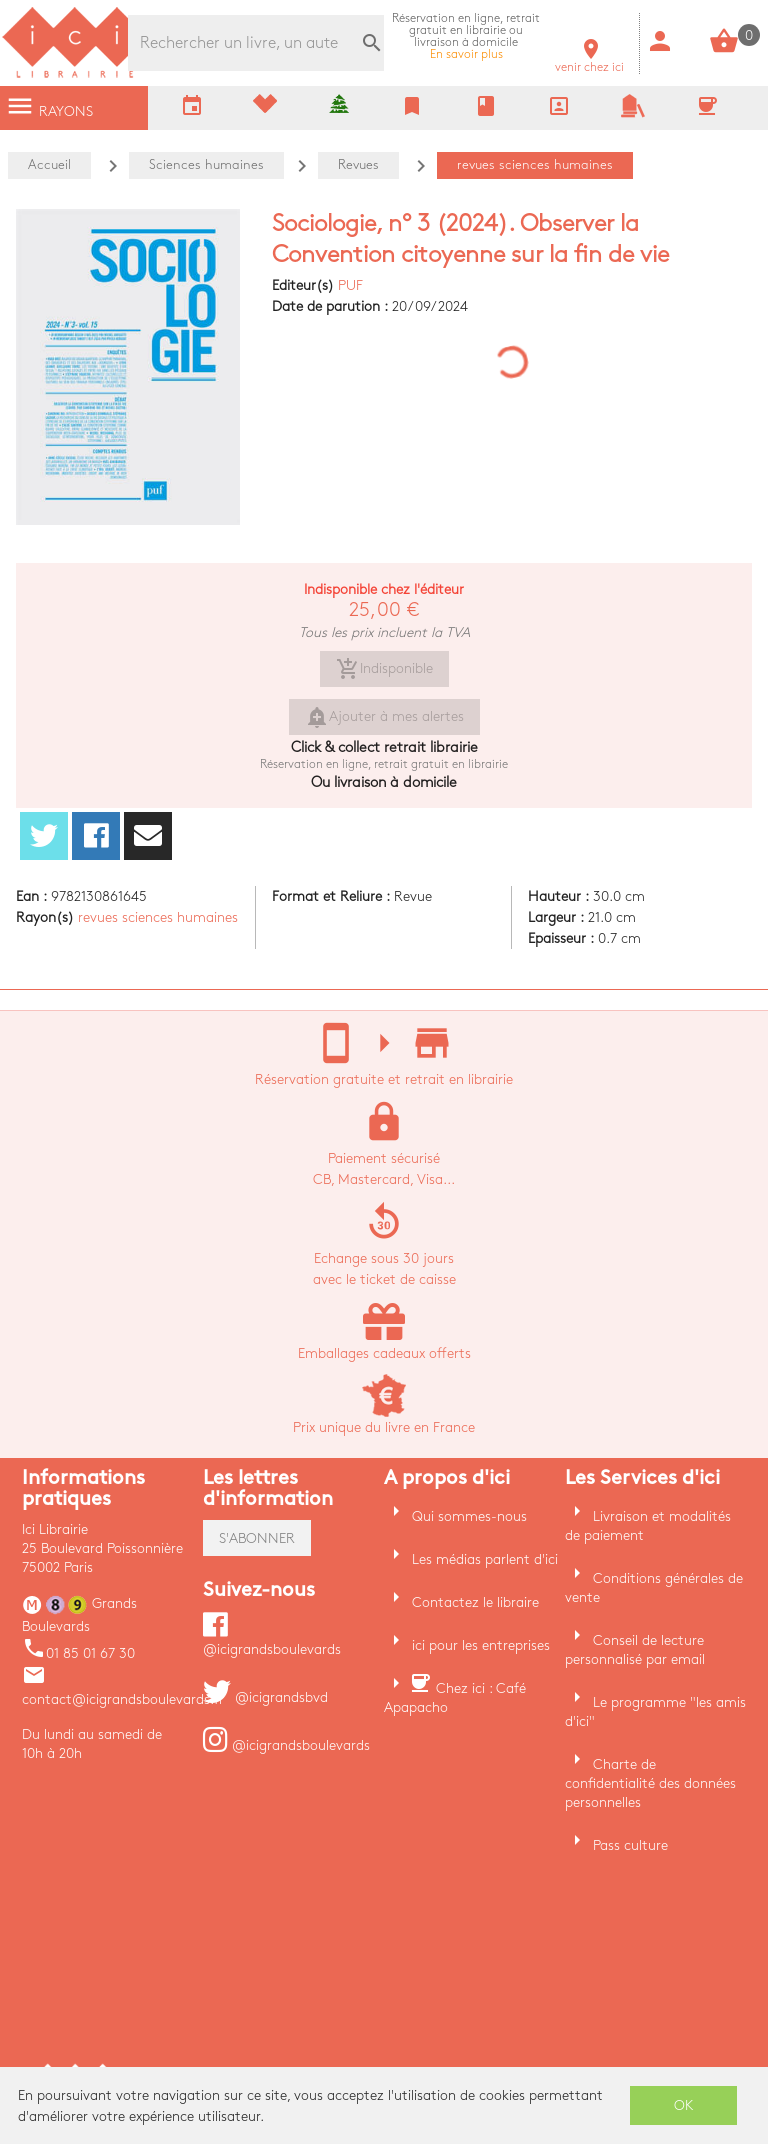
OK (684, 2105)
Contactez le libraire (475, 1602)
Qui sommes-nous (469, 1516)
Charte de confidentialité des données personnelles (650, 1783)
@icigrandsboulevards (286, 1745)
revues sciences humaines (158, 917)
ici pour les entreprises (481, 1645)
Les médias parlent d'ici (485, 1559)
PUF (350, 285)
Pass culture (630, 1845)
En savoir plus (466, 36)
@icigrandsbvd (265, 1697)
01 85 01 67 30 (78, 1653)
